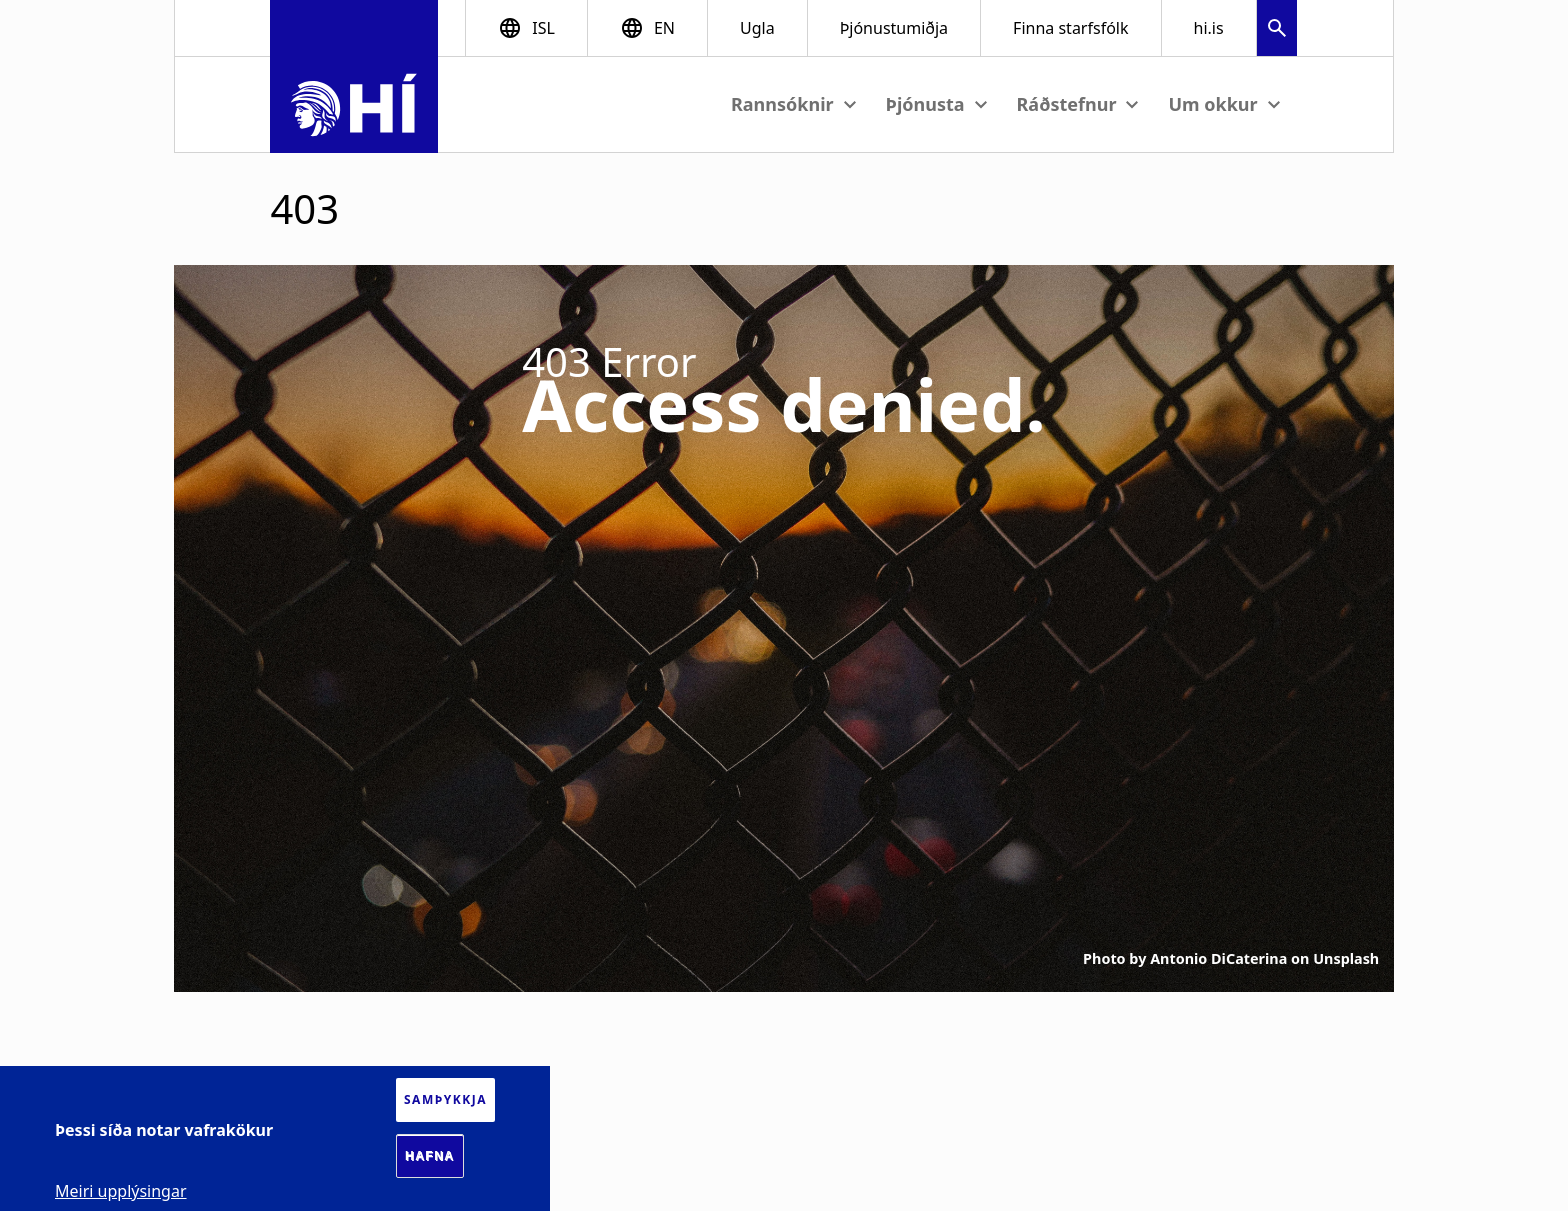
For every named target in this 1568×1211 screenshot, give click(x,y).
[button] (1277, 30)
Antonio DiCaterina (1218, 958)
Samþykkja (445, 1099)
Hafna (430, 1156)
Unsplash (1346, 958)
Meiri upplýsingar (121, 1191)
